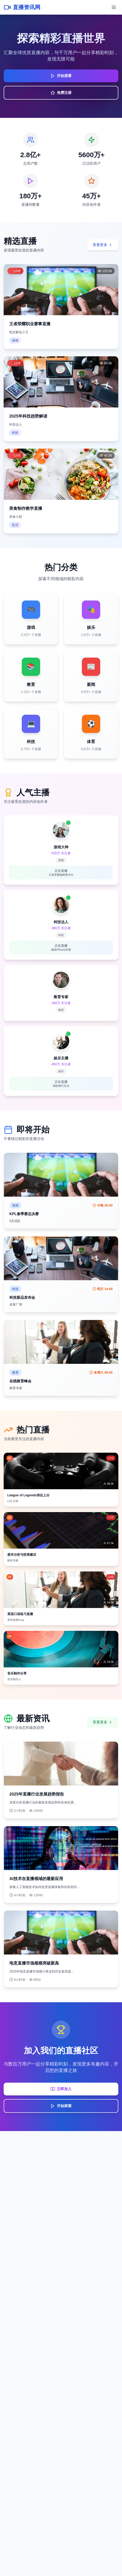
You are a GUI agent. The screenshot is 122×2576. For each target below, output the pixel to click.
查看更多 (103, 245)
